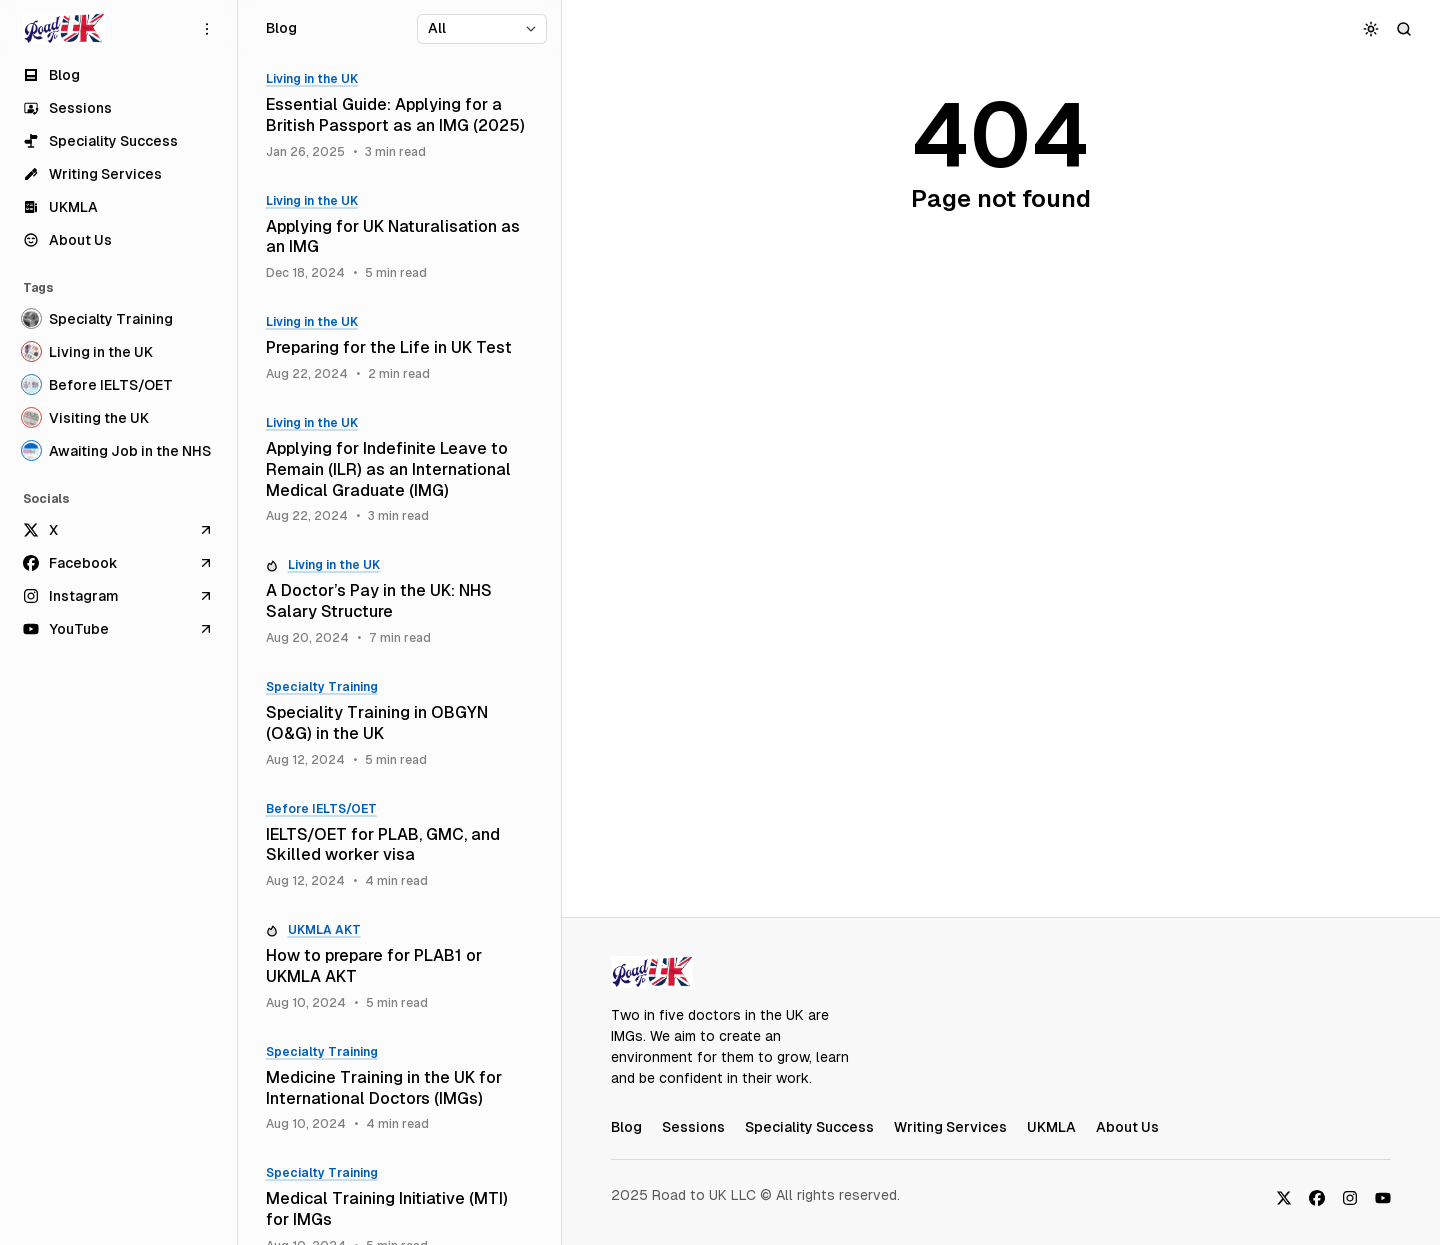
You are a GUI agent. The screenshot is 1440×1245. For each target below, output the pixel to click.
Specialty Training (322, 687)
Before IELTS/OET (321, 809)
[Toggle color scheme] (1371, 28)
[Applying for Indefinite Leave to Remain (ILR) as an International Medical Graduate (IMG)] (399, 470)
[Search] (1404, 28)
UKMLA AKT (324, 930)
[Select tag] (482, 29)
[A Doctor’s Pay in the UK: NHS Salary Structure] (399, 602)
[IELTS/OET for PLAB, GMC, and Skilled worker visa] (399, 846)
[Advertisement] (1001, 594)
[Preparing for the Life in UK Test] (399, 348)
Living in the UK (312, 79)
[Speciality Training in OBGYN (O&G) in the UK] (399, 724)
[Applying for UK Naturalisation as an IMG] (399, 238)
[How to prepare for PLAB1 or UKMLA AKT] (399, 967)
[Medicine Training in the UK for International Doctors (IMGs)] (399, 1089)
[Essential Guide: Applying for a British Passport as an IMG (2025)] (399, 116)
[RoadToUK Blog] (64, 29)
